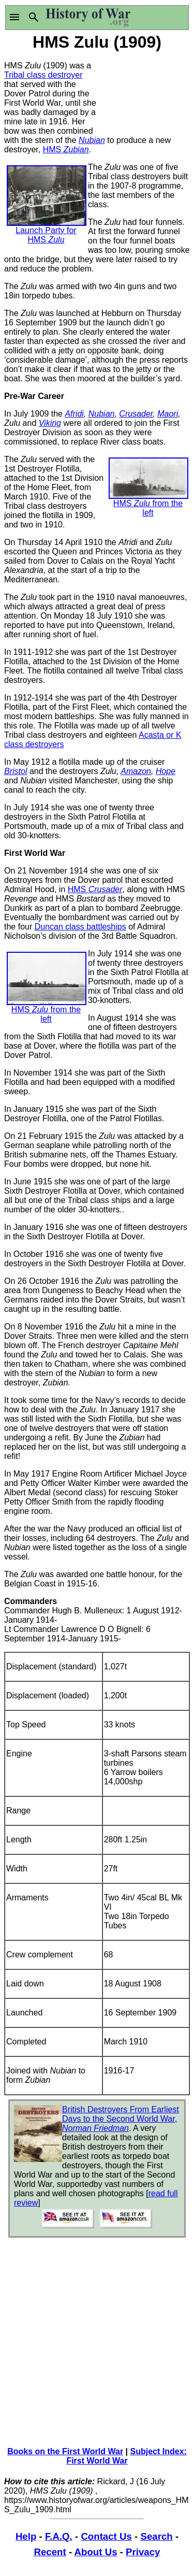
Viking (50, 423)
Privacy (143, 2551)
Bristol (15, 771)
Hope (165, 771)
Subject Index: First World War (126, 2456)
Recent (50, 2551)
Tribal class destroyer (43, 74)
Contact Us (106, 2536)
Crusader (136, 413)
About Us (95, 2551)
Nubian (92, 140)
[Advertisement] (143, 92)
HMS (66, 149)
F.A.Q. (58, 2536)
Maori (167, 413)
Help (26, 2536)
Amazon (136, 771)
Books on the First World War (65, 2451)
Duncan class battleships (80, 926)
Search (156, 2536)
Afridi (74, 413)
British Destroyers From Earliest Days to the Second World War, (120, 2119)
